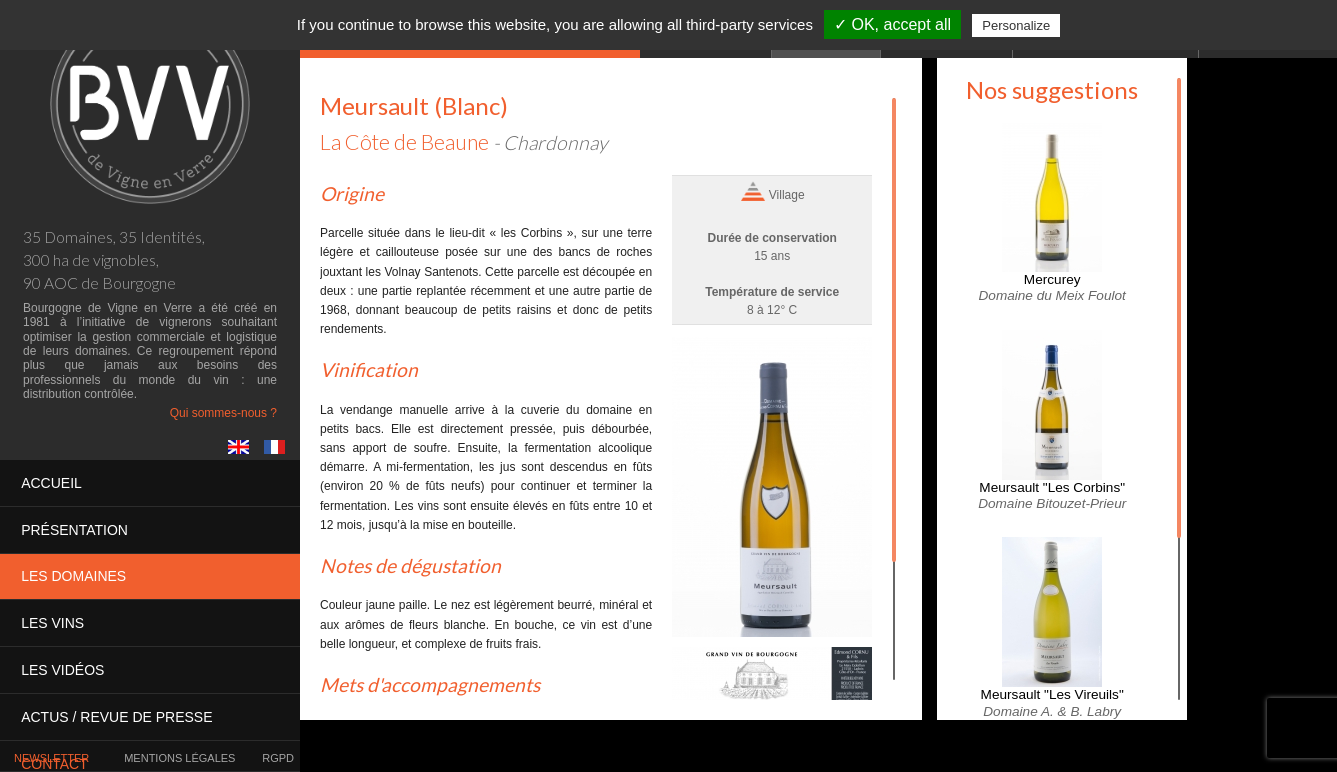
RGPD (278, 758)
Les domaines (73, 576)
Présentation (74, 529)
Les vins (52, 622)
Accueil (51, 483)
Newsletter (51, 758)
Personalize (1016, 25)
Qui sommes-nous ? (223, 413)
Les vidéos (62, 669)
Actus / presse (116, 715)
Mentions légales (179, 758)
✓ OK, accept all (892, 24)
